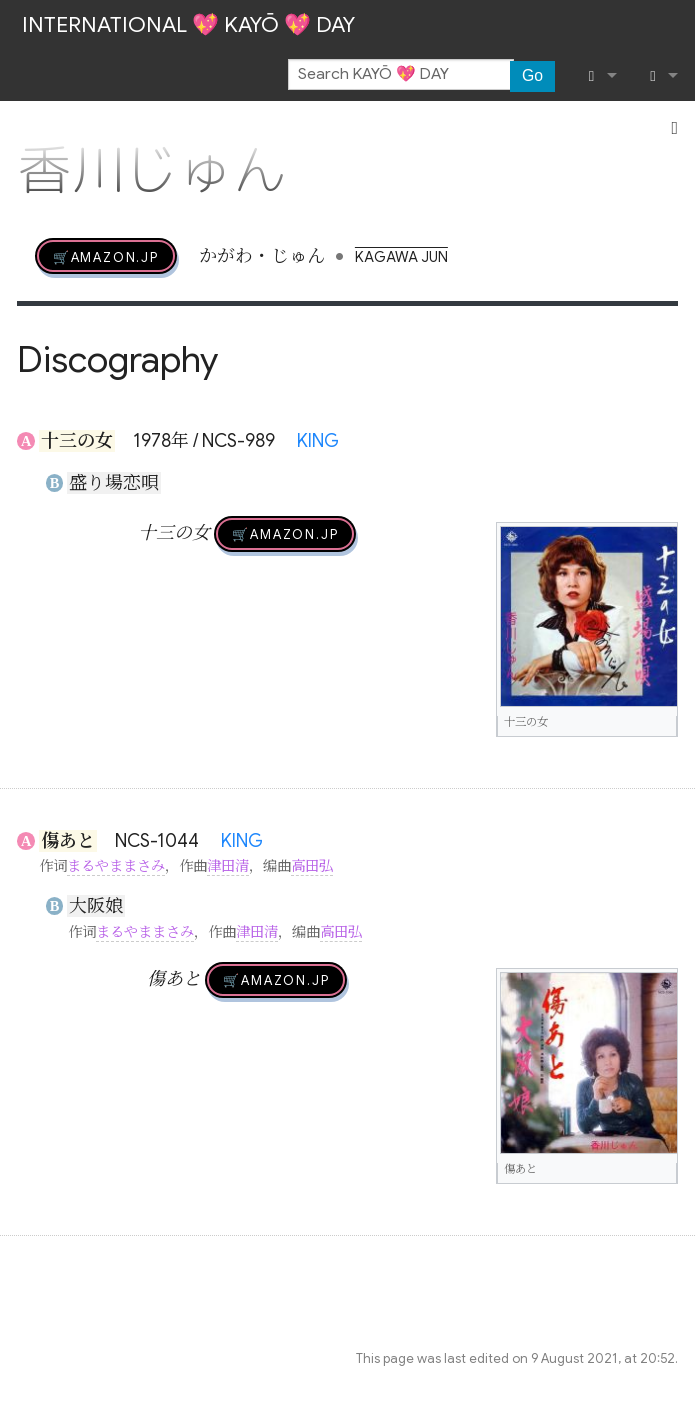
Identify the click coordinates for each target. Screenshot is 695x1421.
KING (318, 441)
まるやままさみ (116, 866)
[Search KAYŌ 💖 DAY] (401, 75)
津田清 (228, 866)
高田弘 (312, 866)
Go (532, 75)
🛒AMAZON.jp (106, 256)
